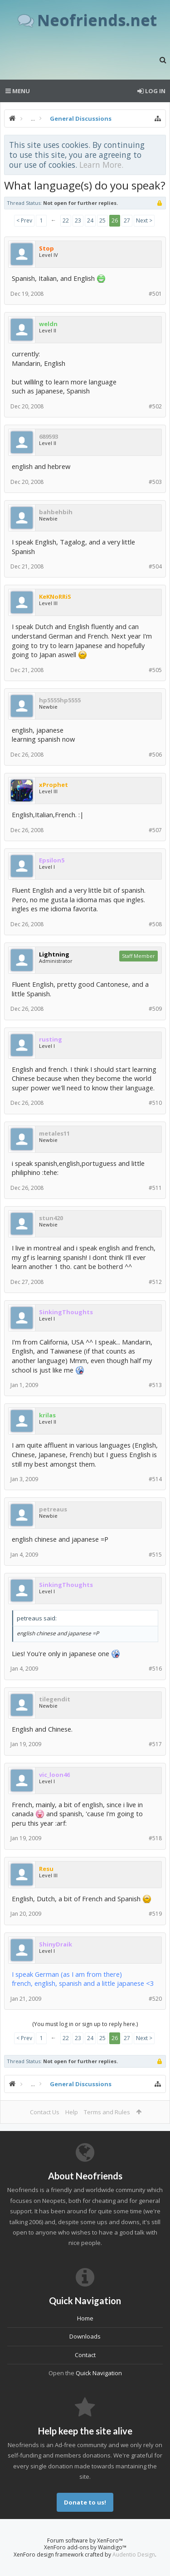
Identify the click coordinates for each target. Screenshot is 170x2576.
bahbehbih (56, 512)
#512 (155, 1282)
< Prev (24, 220)
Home (85, 2318)
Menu (17, 91)
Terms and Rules (107, 2112)
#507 (155, 830)
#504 (155, 566)
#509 (155, 1008)
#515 (155, 1554)
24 (90, 220)
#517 (155, 1744)
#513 (155, 1385)
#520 (155, 1998)
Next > (144, 220)
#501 (155, 293)
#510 (155, 1102)
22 (66, 220)
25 (102, 220)
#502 (155, 406)
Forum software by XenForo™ (85, 2540)
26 (115, 220)
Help (71, 2112)
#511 (155, 1187)
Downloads (85, 2336)
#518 (155, 1838)
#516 (155, 1668)
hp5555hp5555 (60, 700)
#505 (155, 670)
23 (78, 220)
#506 (155, 754)
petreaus (53, 1509)
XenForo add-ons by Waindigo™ (85, 2547)
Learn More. (101, 164)
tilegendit (54, 1699)
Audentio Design (133, 2554)
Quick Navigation (99, 2373)
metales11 (54, 1133)
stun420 (51, 1218)
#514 (155, 1479)
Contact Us (44, 2112)
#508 (155, 924)
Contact (85, 2355)
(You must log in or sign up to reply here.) (85, 2024)
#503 (155, 481)
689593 (48, 436)
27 (127, 220)
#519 (155, 1913)
